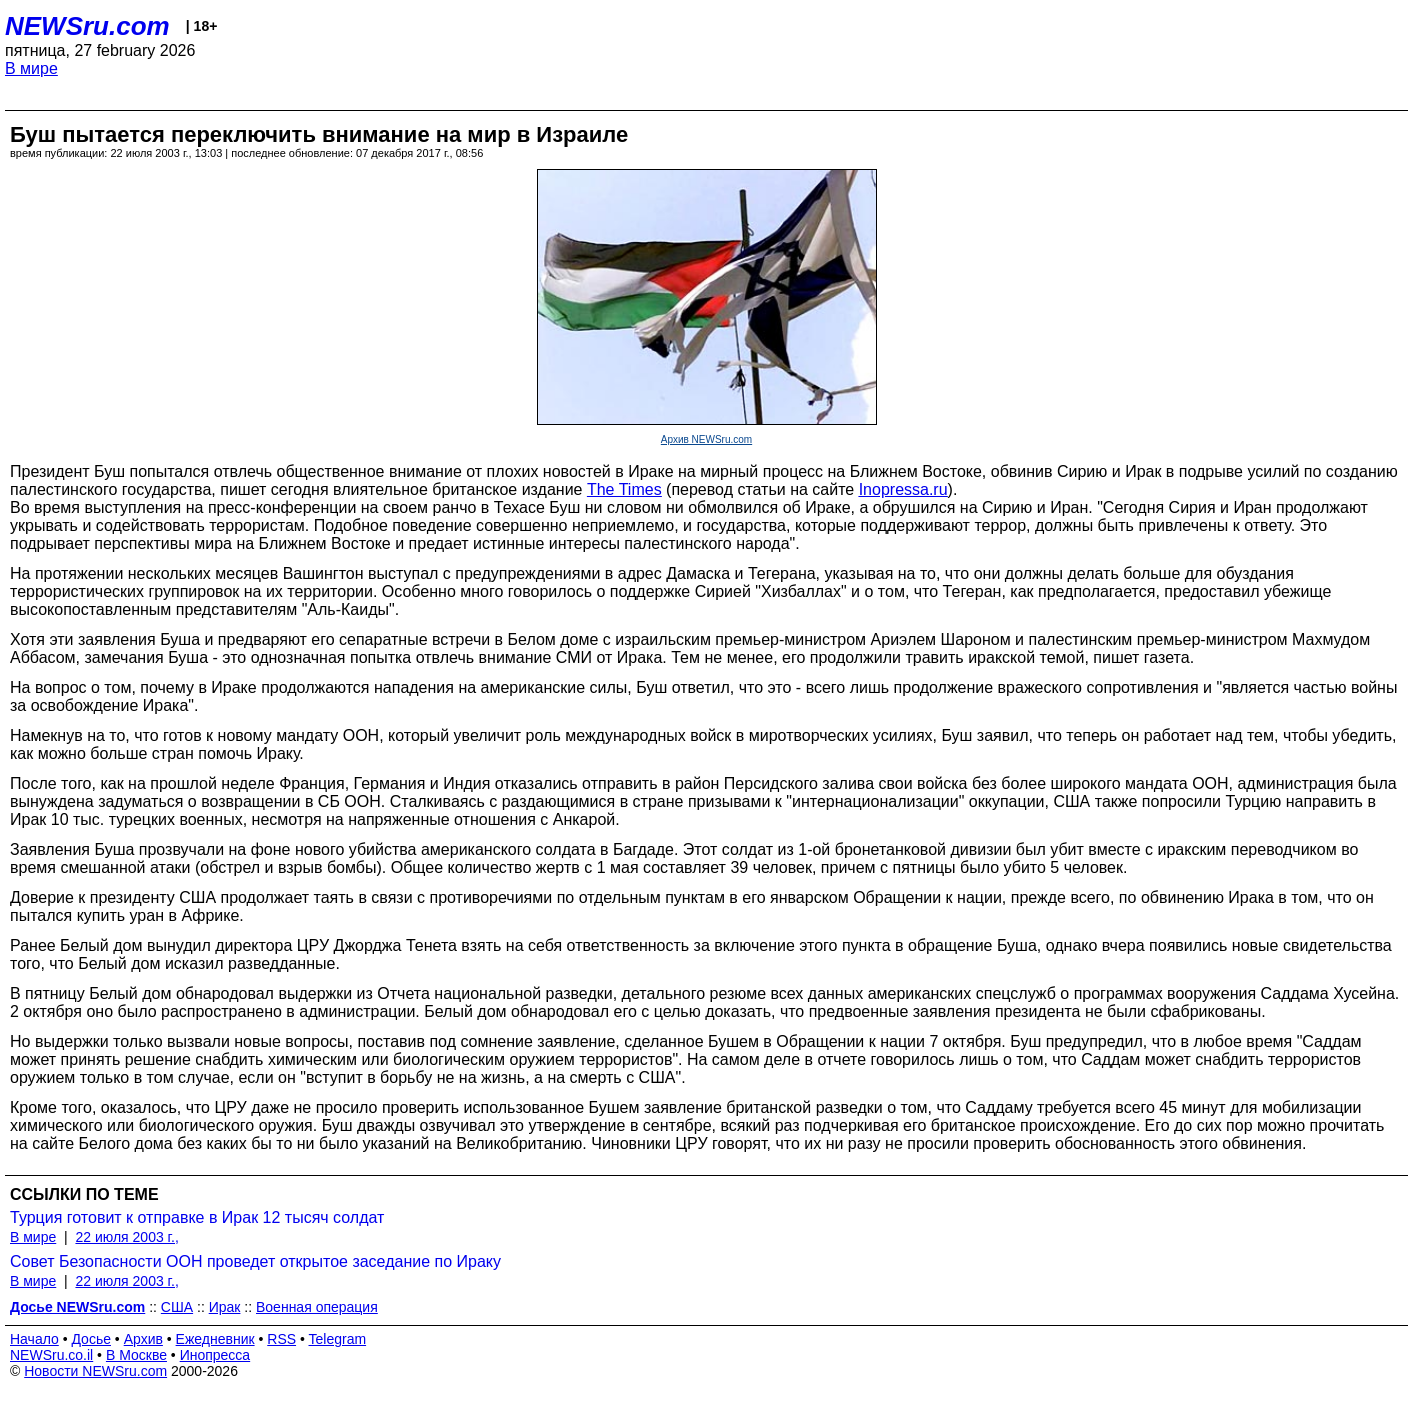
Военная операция (317, 1307)
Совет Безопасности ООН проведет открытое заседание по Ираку (255, 1261)
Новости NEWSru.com (95, 1371)
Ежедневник (215, 1339)
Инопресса (215, 1355)
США (177, 1307)
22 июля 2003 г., (126, 1237)
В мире (31, 68)
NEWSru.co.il (51, 1355)
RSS (281, 1339)
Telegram (338, 1339)
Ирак (225, 1307)
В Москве (136, 1355)
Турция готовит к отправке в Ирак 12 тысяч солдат (197, 1217)
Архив (143, 1339)
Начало (34, 1339)
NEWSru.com (87, 26)
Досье (91, 1339)
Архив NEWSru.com (706, 439)
